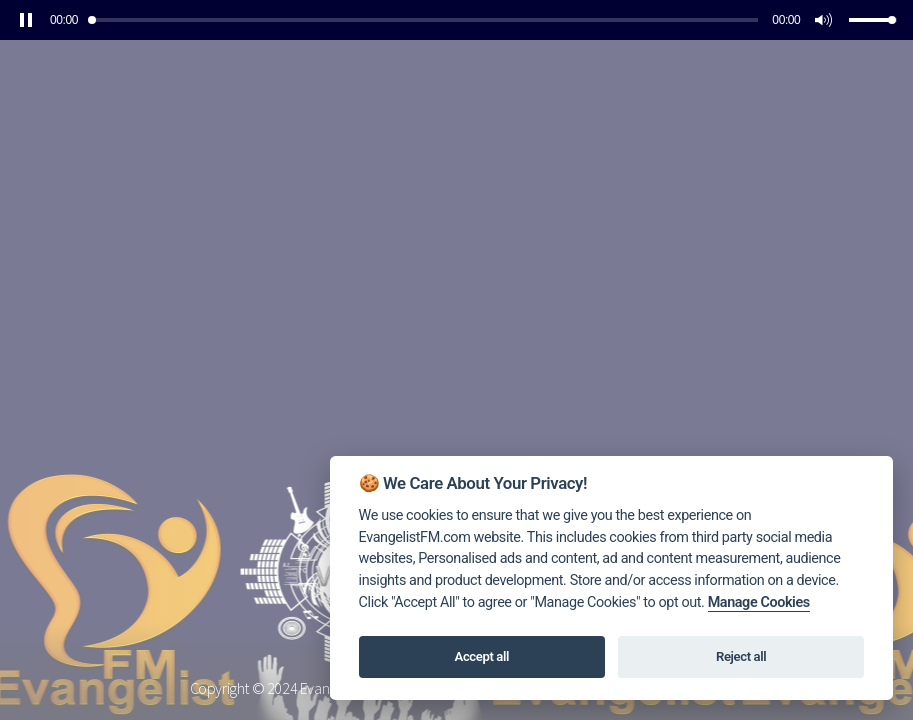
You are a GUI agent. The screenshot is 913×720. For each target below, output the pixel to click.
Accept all (482, 656)
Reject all (741, 656)
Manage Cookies (759, 602)
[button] (26, 20)
